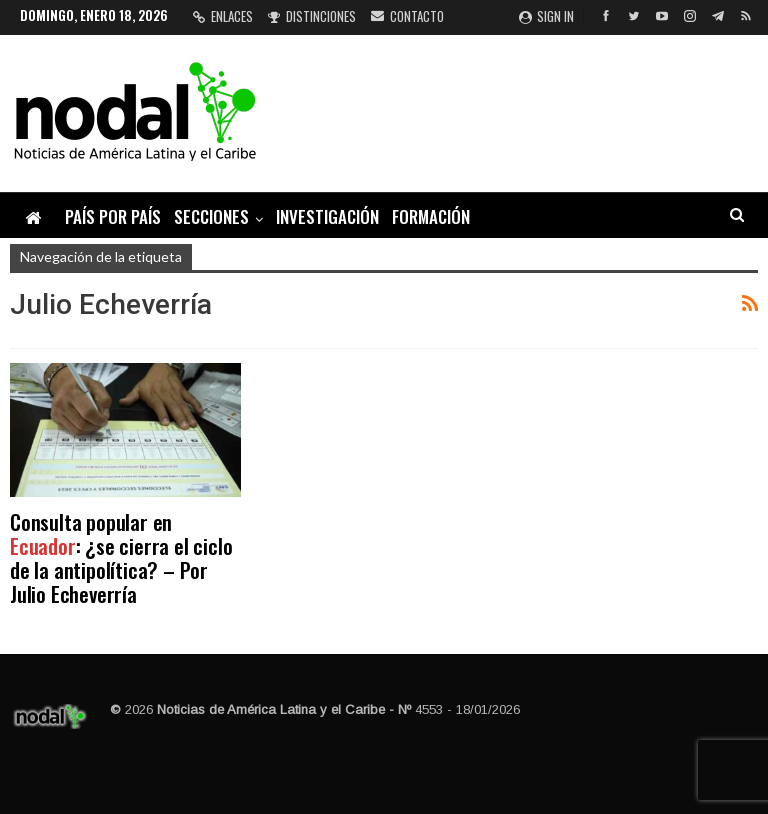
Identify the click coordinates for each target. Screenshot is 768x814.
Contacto (407, 16)
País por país (113, 216)
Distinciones (312, 16)
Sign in (546, 16)
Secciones (211, 216)
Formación (431, 216)
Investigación (327, 216)
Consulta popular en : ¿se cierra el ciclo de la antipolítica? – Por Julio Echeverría (121, 557)
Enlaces (223, 16)
